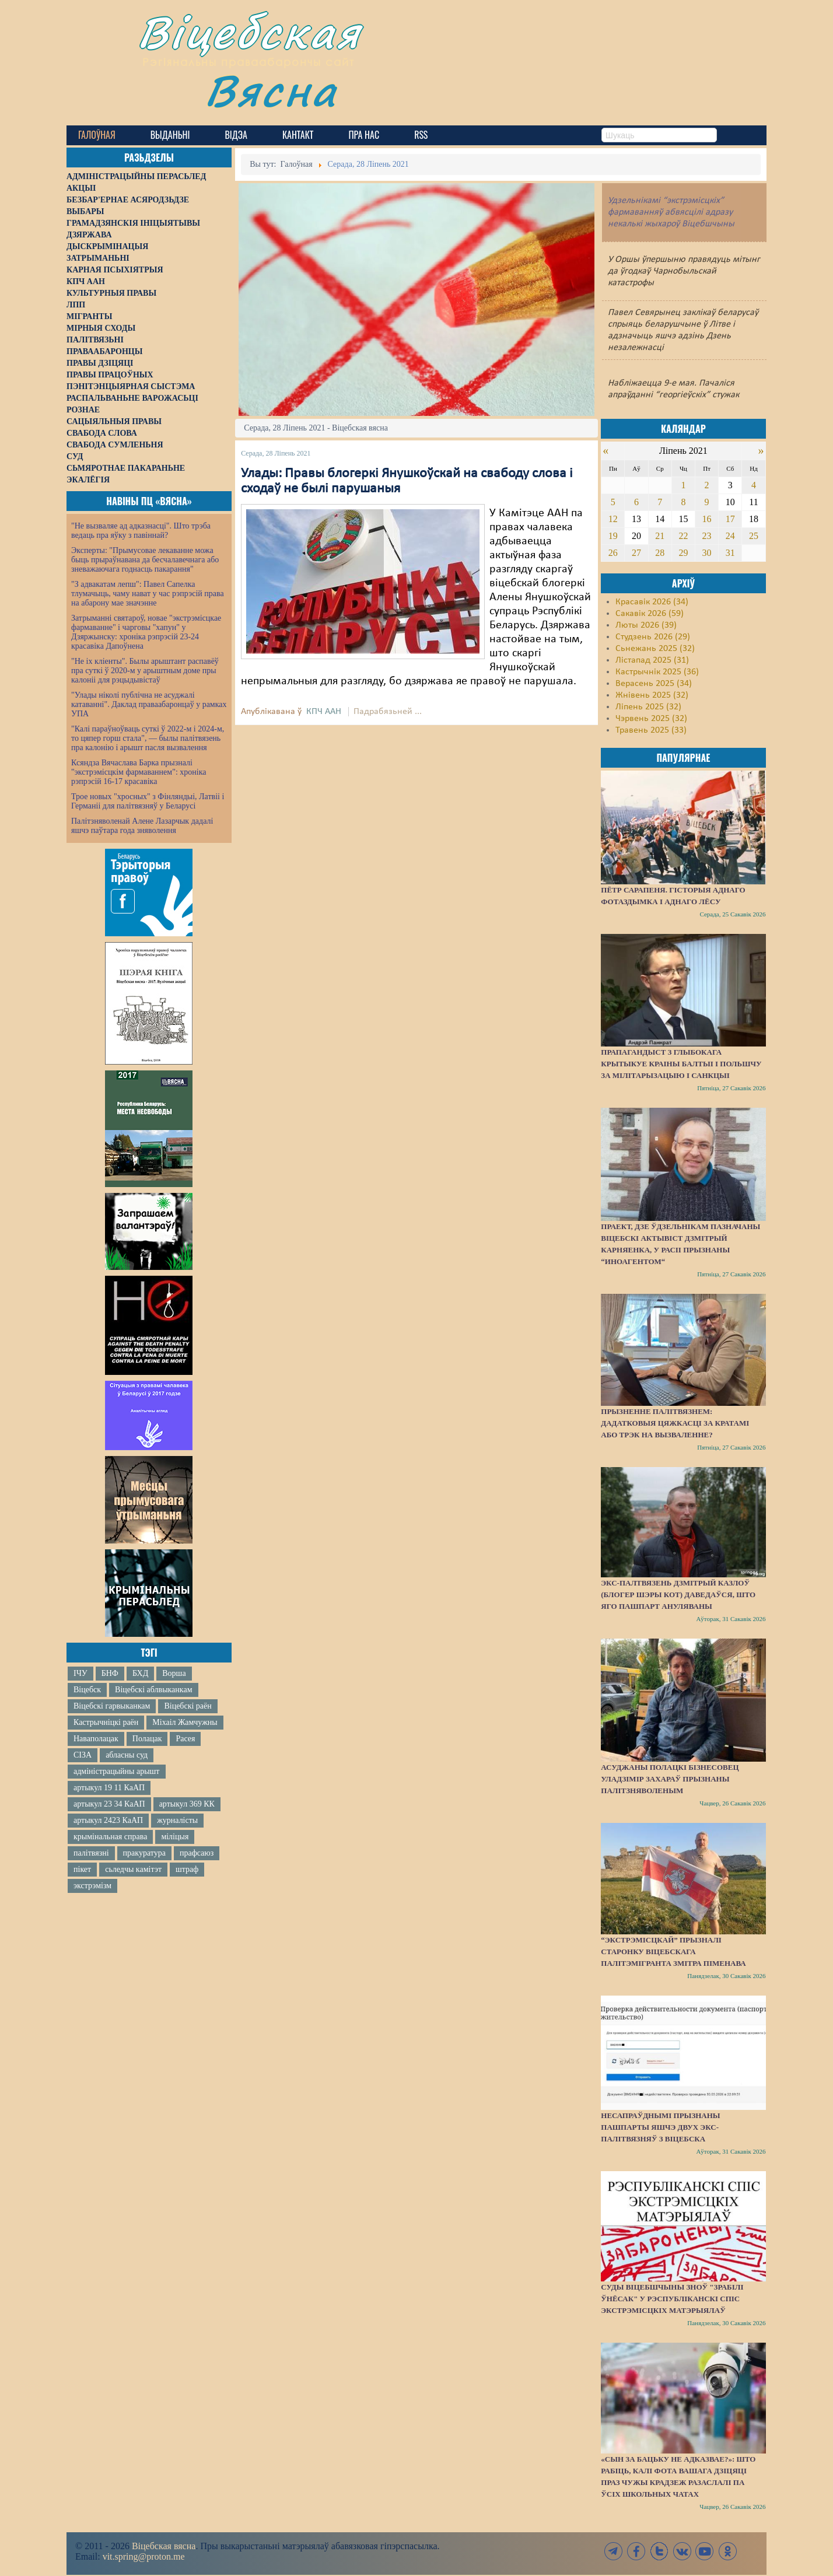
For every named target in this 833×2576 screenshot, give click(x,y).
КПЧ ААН (323, 711)
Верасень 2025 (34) (653, 683)
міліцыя (174, 1836)
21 (659, 536)
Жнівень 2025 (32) (651, 695)
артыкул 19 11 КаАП (109, 1787)
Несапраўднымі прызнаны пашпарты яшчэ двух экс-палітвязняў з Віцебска (660, 2127)
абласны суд (127, 1755)
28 (659, 553)
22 (683, 536)
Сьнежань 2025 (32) (655, 648)
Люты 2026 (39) (646, 625)
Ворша (174, 1673)
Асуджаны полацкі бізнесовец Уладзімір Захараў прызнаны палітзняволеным (669, 1779)
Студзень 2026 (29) (652, 637)
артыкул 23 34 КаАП (109, 1804)
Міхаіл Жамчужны (184, 1722)
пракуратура (144, 1853)
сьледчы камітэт (133, 1869)
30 (707, 553)
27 (636, 553)
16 (707, 519)
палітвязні (91, 1853)
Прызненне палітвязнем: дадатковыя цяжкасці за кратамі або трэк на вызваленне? (675, 1423)
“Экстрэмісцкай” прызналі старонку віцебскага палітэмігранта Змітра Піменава (673, 1952)
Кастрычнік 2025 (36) (657, 672)
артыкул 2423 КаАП (108, 1820)
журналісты (177, 1820)
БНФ (110, 1673)
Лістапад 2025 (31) (652, 660)
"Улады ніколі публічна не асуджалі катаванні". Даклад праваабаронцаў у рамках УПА (149, 704)
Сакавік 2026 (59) (649, 613)
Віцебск (87, 1689)
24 (730, 536)
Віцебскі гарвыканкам (112, 1706)
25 (753, 536)
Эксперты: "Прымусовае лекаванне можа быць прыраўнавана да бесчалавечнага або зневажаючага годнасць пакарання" (145, 559)
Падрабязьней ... (388, 711)
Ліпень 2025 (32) (648, 707)
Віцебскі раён (187, 1706)
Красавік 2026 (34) (651, 602)
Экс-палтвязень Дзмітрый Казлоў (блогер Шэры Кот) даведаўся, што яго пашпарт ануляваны (678, 1594)
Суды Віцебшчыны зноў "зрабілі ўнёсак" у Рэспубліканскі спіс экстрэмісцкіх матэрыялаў (672, 2299)
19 (613, 536)
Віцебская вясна (163, 2546)
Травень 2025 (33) (651, 730)
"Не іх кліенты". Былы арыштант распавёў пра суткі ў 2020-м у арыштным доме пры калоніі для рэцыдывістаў (145, 670)
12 (613, 519)
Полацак (147, 1738)
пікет (82, 1869)
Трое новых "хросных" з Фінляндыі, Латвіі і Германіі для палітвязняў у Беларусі (147, 801)
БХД (140, 1673)
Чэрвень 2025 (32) (651, 718)
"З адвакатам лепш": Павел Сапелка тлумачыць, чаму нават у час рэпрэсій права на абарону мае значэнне (147, 593)
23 (707, 536)
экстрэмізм (92, 1885)
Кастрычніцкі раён (106, 1722)
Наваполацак (96, 1738)
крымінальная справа (110, 1836)
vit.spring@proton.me (144, 2556)
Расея (185, 1738)
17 (730, 519)
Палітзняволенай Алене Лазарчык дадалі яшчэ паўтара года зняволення (142, 826)
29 (683, 553)
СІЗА (83, 1755)
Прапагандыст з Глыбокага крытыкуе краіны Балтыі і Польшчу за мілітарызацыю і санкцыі (681, 1064)
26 (613, 553)
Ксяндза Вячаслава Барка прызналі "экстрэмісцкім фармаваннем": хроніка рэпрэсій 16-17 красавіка (138, 772)
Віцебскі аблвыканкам (153, 1689)
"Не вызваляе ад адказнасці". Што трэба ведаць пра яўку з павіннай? (141, 531)
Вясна (271, 90)
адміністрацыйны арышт (117, 1771)
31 (730, 553)
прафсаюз (197, 1853)
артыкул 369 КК (187, 1804)
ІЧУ (81, 1673)
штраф (187, 1869)
